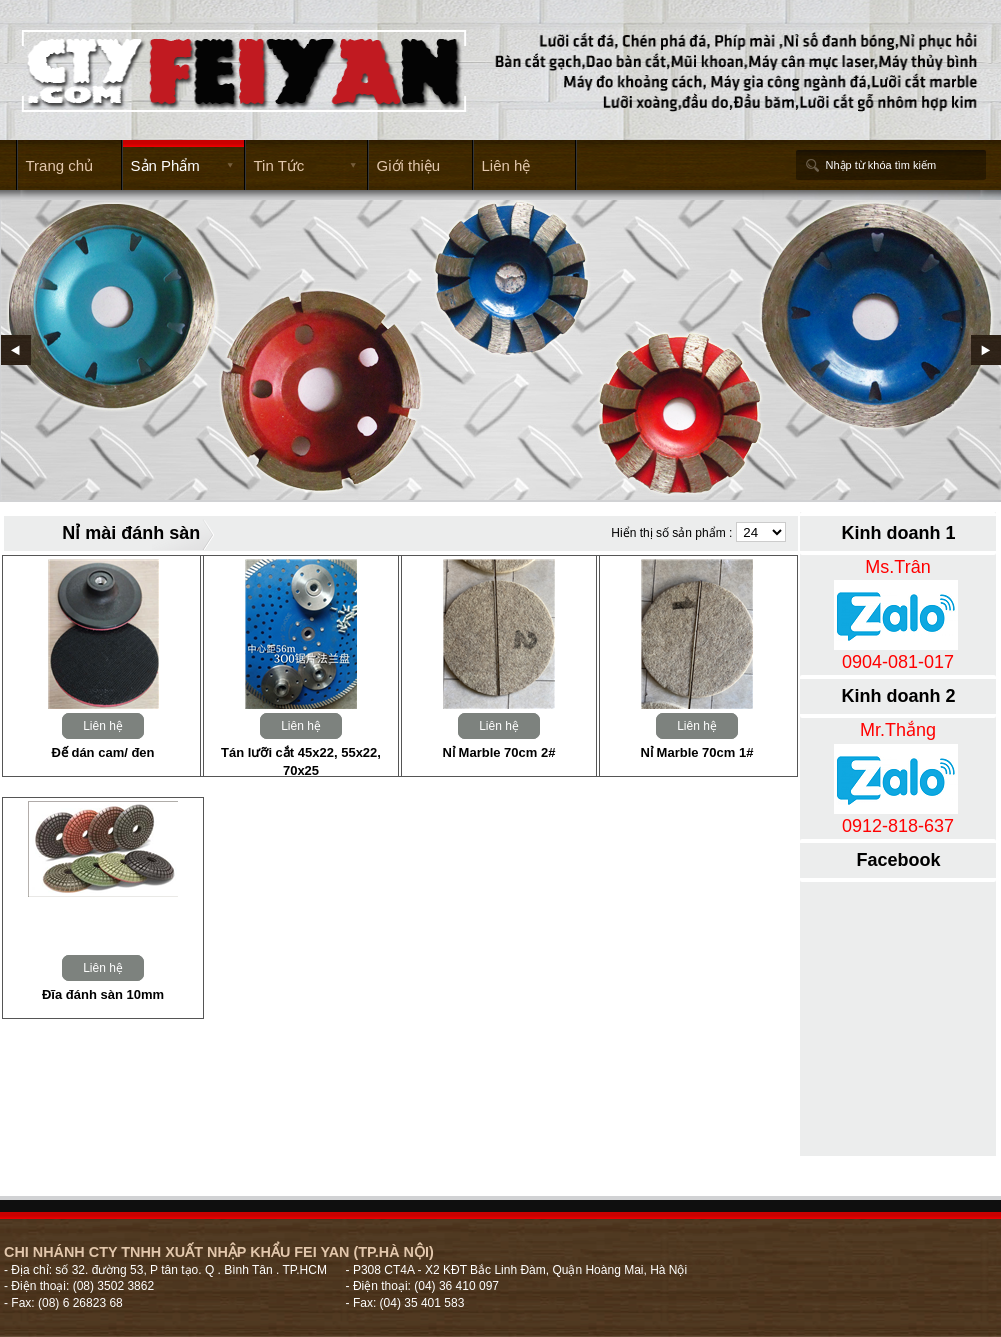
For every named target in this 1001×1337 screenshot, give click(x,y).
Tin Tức (301, 166)
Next (986, 350)
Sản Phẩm (178, 166)
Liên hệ (506, 165)
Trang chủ (60, 165)
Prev (16, 350)
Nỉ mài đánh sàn (131, 533)
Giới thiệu (409, 165)
